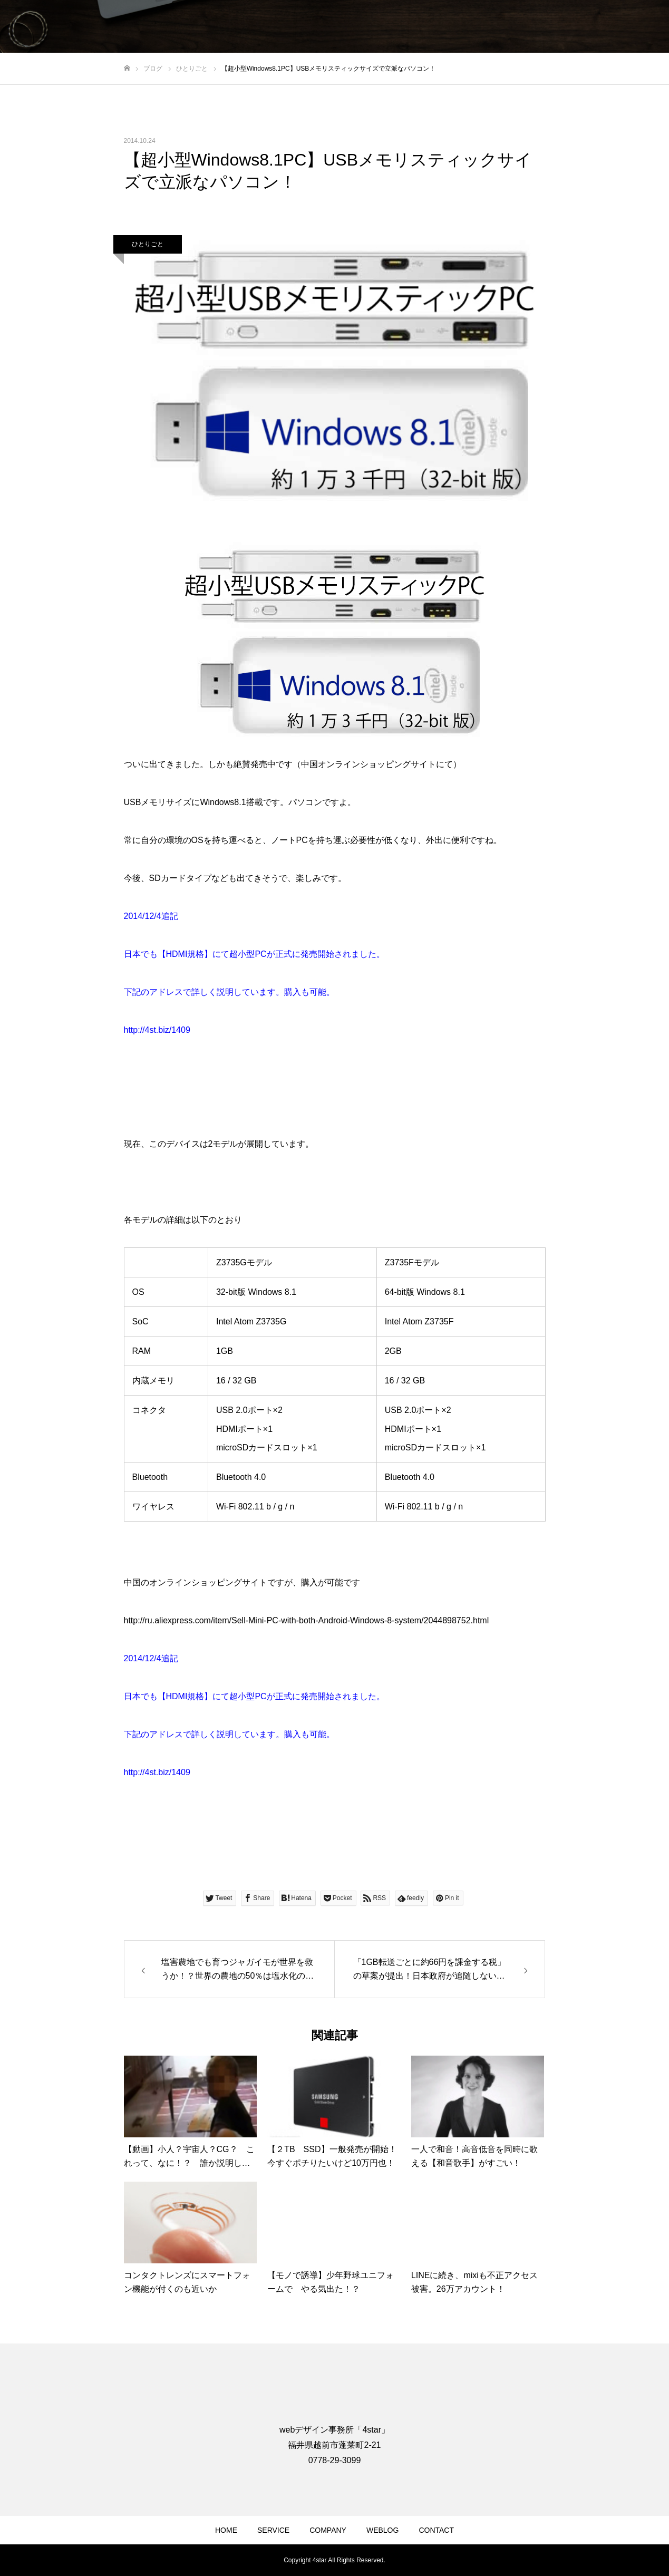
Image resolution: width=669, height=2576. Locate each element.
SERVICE (273, 2530)
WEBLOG (382, 2530)
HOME (226, 2530)
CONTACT (436, 2530)
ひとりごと (147, 244)
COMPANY (327, 2530)
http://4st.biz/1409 (157, 1029)
